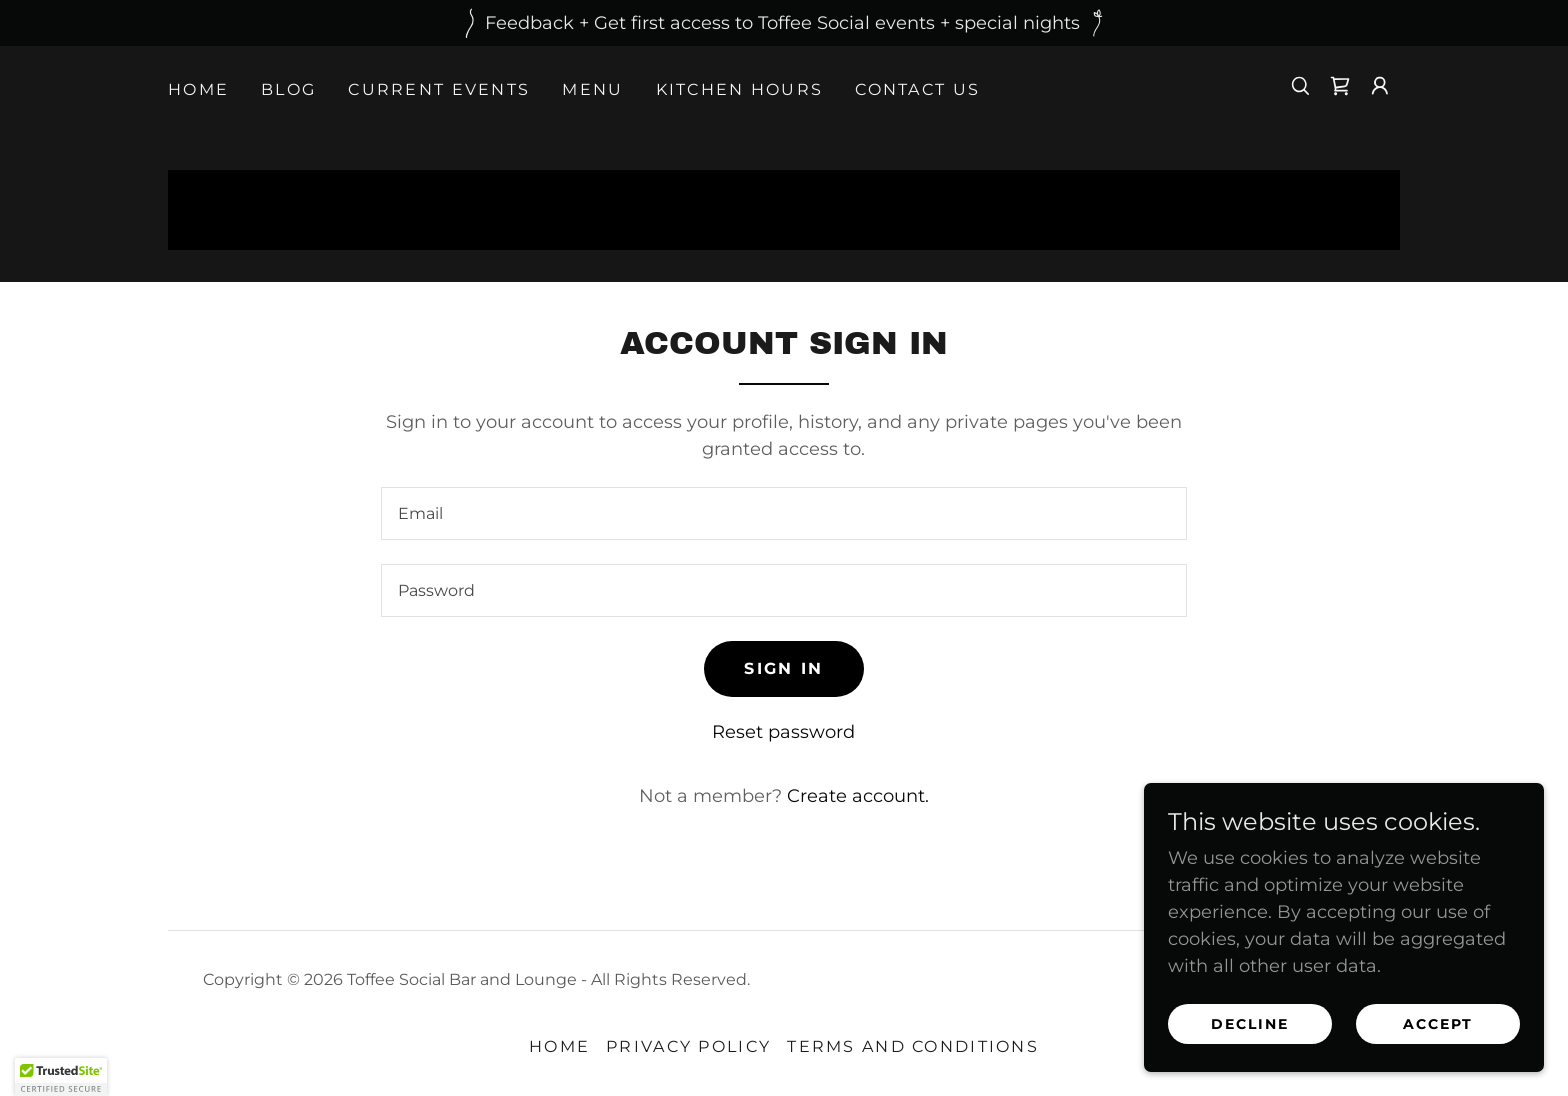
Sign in (783, 668)
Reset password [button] (783, 732)
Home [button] (559, 1046)
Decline (1250, 1024)
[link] (1340, 86)
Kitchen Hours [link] (740, 89)
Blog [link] (288, 89)
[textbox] (783, 513)
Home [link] (198, 89)
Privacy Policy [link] (688, 1046)
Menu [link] (592, 89)
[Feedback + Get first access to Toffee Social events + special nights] (784, 23)
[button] (1380, 86)
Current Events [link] (439, 89)
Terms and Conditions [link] (913, 1046)
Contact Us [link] (917, 89)
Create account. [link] (858, 796)
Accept (1438, 1024)
